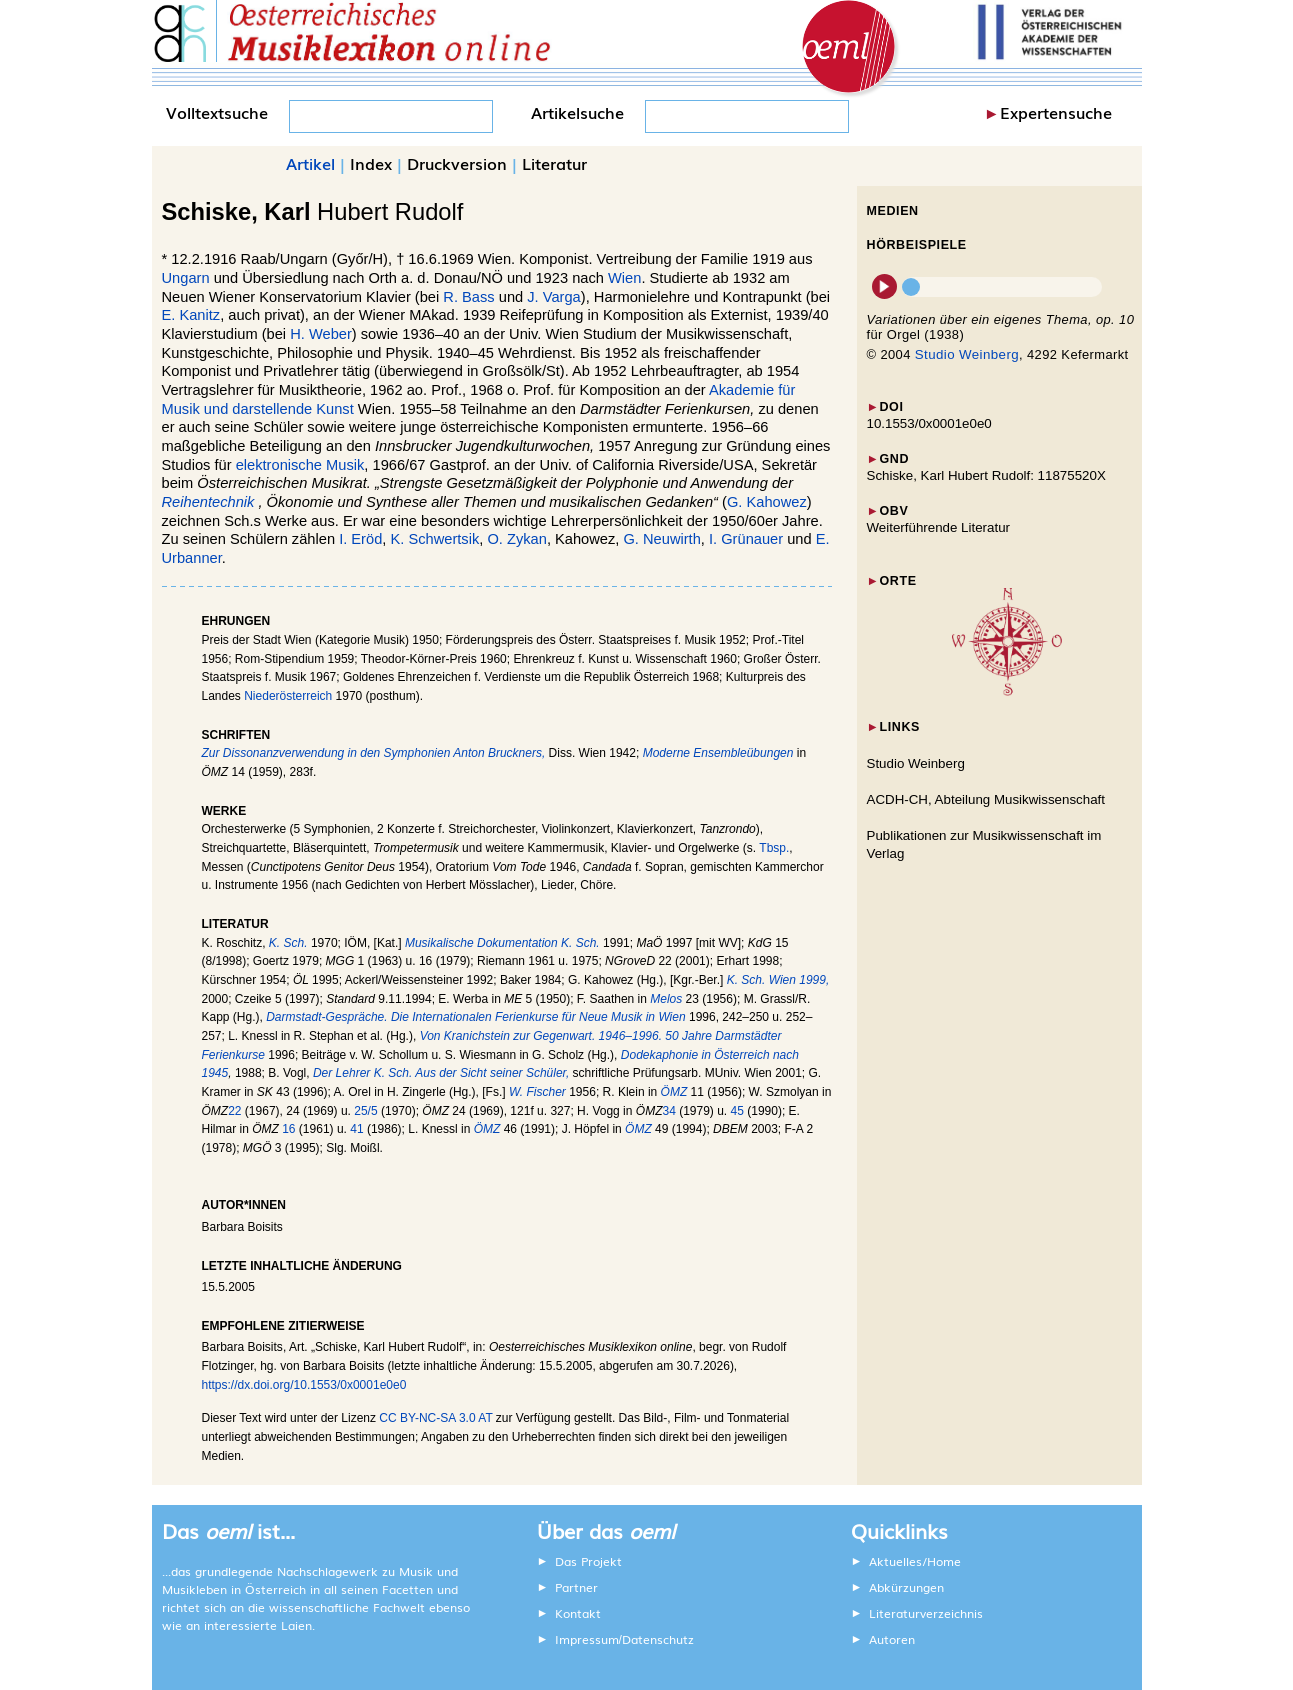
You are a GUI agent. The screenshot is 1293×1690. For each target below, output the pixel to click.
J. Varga (554, 297)
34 (668, 1111)
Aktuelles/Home (915, 1561)
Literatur (554, 163)
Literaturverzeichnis (926, 1613)
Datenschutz (658, 1639)
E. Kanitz (191, 315)
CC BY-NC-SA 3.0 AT (435, 1418)
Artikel (310, 163)
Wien (624, 278)
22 (234, 1111)
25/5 (365, 1111)
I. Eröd (360, 539)
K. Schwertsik (434, 539)
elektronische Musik (300, 465)
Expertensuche (1056, 112)
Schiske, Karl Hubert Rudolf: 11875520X (986, 475)
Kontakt (578, 1613)
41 (356, 1129)
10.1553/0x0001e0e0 (929, 423)
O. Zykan (516, 539)
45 (737, 1111)
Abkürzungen (906, 1587)
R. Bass (468, 297)
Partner (576, 1587)
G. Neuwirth (661, 539)
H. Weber (321, 334)
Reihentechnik (208, 502)
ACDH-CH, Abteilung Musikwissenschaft (986, 799)
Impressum (587, 1639)
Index (371, 163)
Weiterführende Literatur (938, 527)
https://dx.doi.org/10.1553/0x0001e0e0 (304, 1385)
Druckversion (457, 163)
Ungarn (186, 278)
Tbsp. (774, 848)
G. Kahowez (767, 502)
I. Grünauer (746, 539)
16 (288, 1129)
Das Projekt (588, 1561)
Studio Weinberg (967, 354)
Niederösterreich (288, 696)
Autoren (892, 1639)
